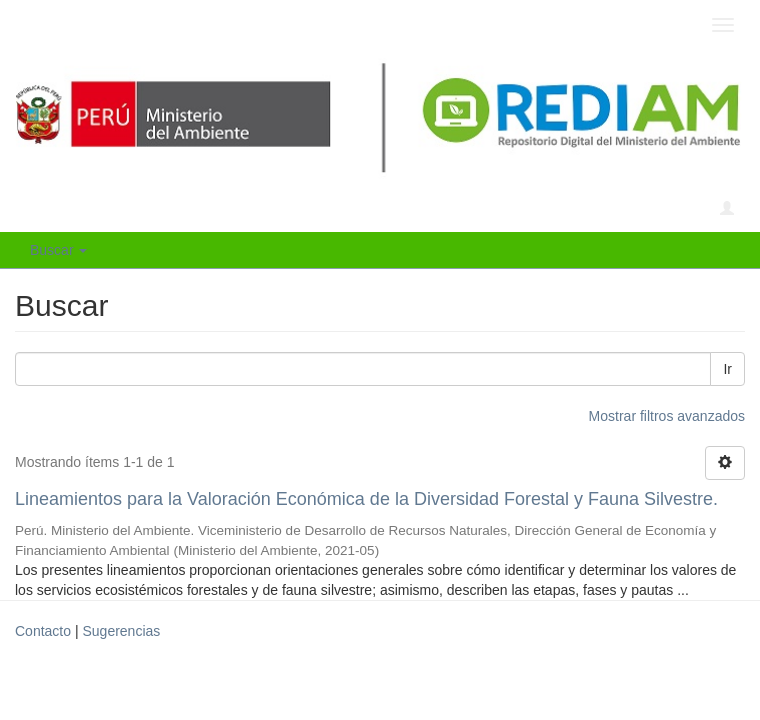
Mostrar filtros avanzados (667, 416)
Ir (727, 369)
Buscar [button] (58, 250)
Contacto (43, 631)
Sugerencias (121, 631)
